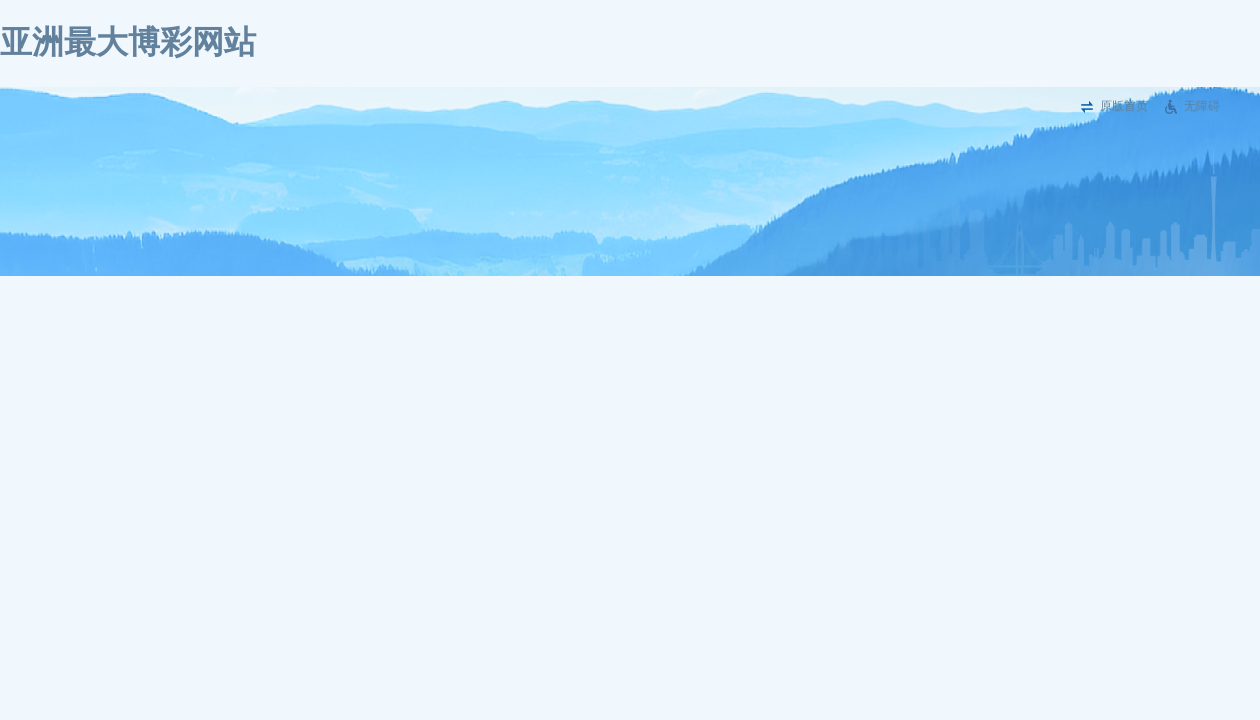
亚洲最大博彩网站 (128, 42)
